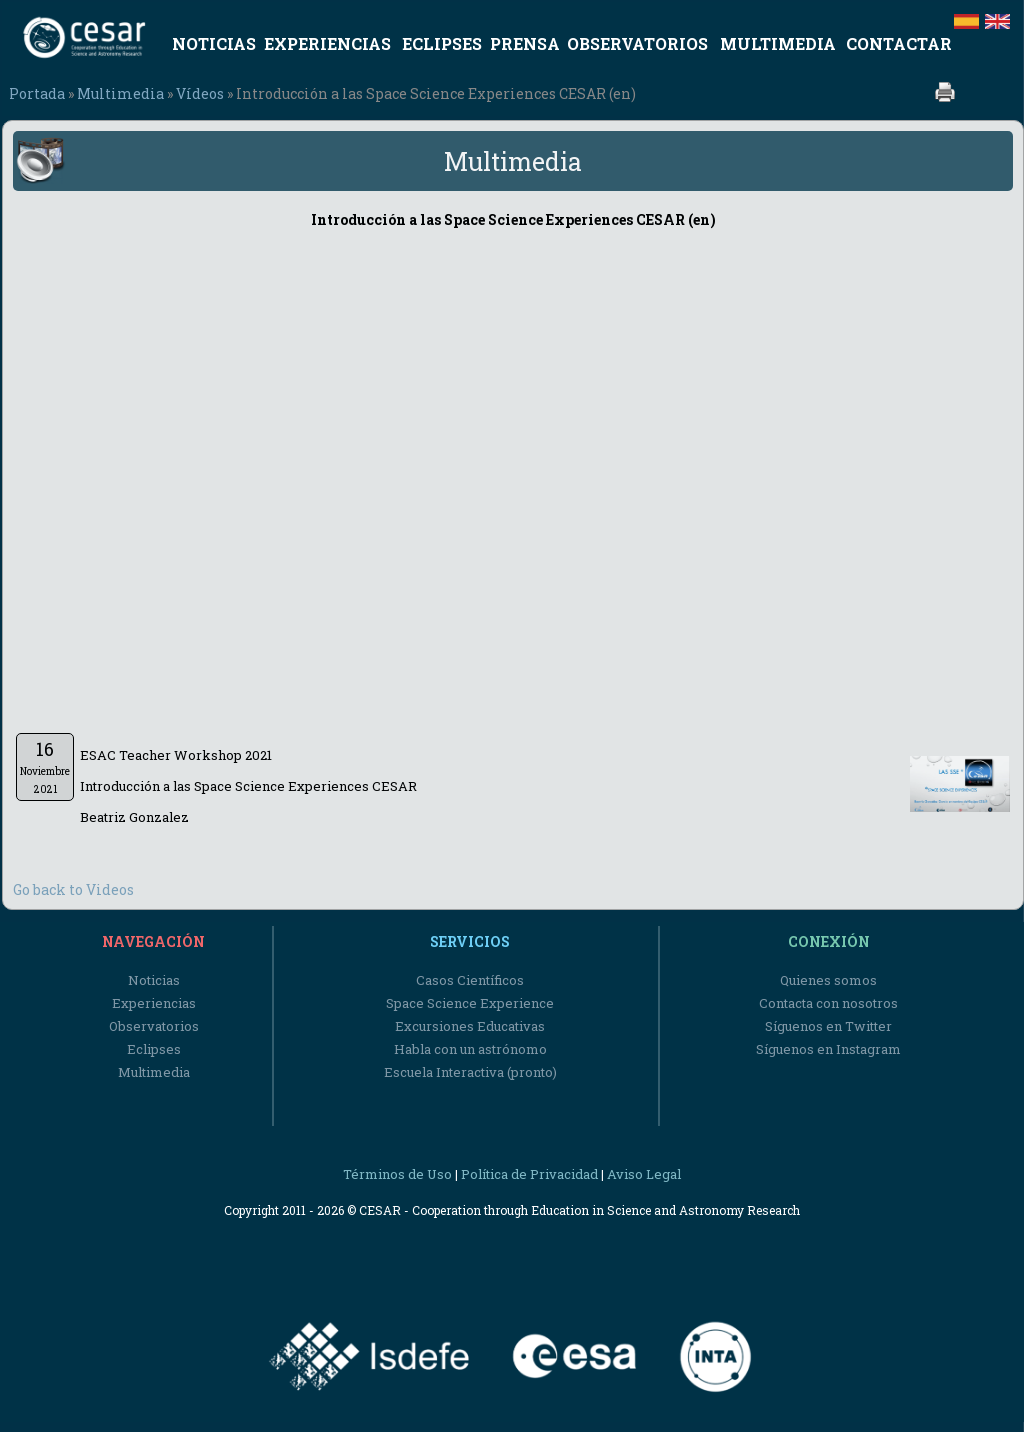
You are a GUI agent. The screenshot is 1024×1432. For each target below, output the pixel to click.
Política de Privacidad (529, 1174)
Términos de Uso (397, 1174)
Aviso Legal (644, 1174)
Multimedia (120, 93)
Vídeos (200, 93)
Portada (37, 93)
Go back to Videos (73, 889)
